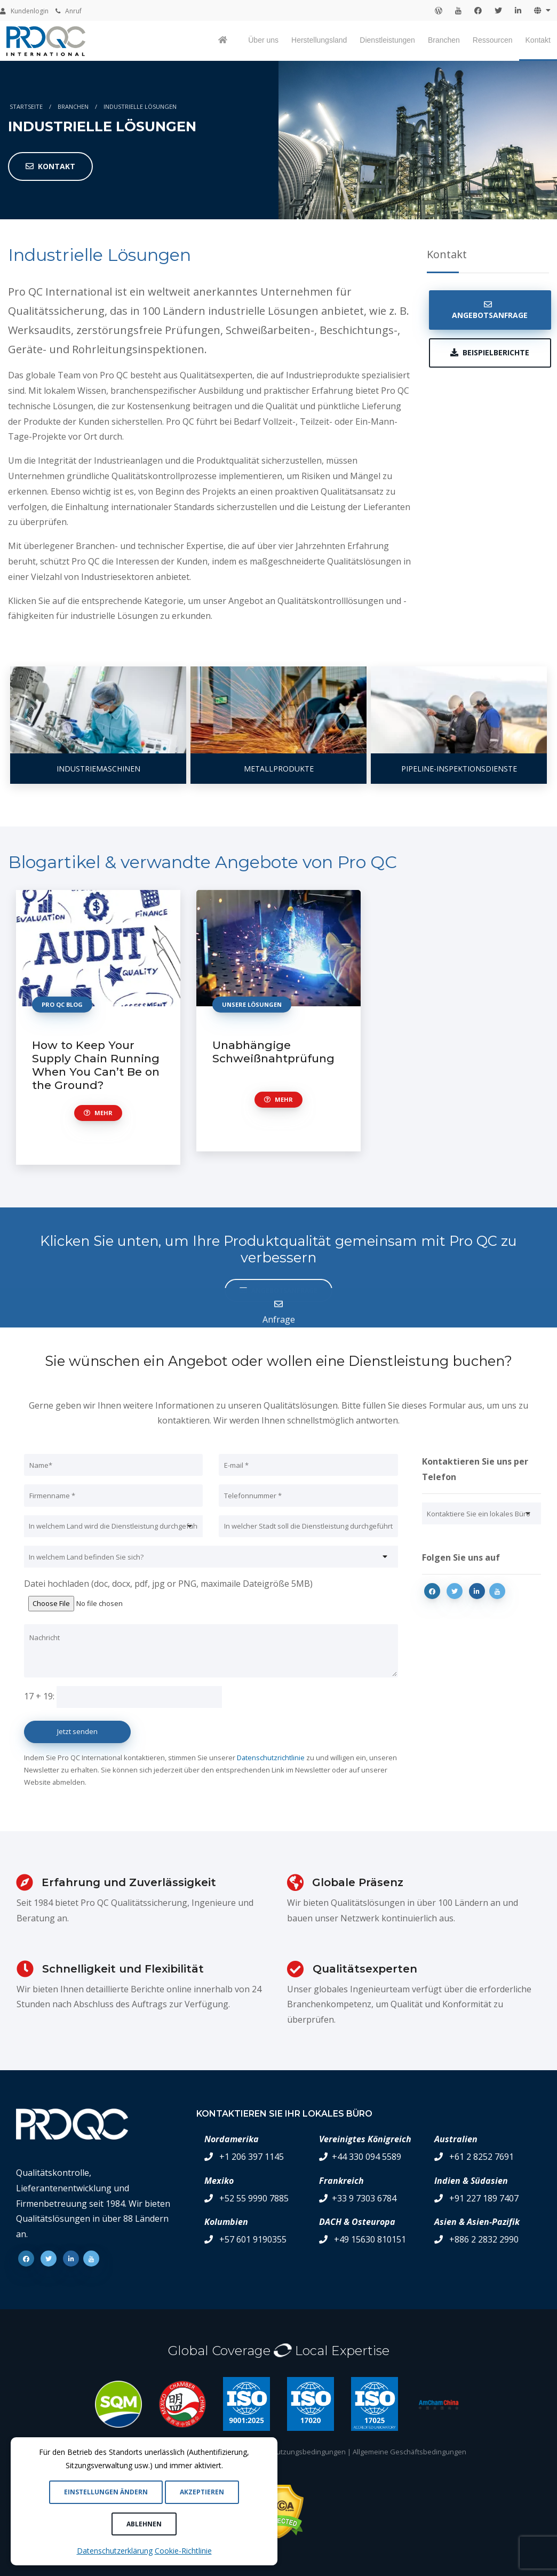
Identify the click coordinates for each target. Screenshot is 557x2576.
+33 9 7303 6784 (364, 2198)
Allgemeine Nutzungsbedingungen (290, 2451)
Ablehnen (144, 2524)
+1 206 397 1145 (251, 2156)
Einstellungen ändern (106, 2492)
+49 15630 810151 (370, 2239)
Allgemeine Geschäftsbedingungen (409, 2451)
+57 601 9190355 (253, 2239)
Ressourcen (493, 40)
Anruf (68, 10)
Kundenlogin (24, 10)
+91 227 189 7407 (484, 2198)
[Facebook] (432, 1591)
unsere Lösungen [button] (252, 1004)
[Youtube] (497, 1591)
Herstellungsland (319, 40)
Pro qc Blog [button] (62, 1004)
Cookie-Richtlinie (183, 2551)
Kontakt (538, 40)
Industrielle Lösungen (140, 106)
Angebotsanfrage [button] (278, 1290)
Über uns (263, 40)
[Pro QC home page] (224, 41)
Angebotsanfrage (490, 310)
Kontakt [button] (50, 166)
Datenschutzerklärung (115, 2551)
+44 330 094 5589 (366, 2156)
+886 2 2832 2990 (484, 2239)
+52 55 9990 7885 (254, 2198)
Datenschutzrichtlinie (271, 1757)
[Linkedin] (477, 1591)
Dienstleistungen (387, 40)
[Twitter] (455, 1591)
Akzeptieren (202, 2492)
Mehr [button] (98, 1113)
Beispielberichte (489, 352)
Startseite (26, 106)
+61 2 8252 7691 (481, 2156)
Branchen (444, 40)
